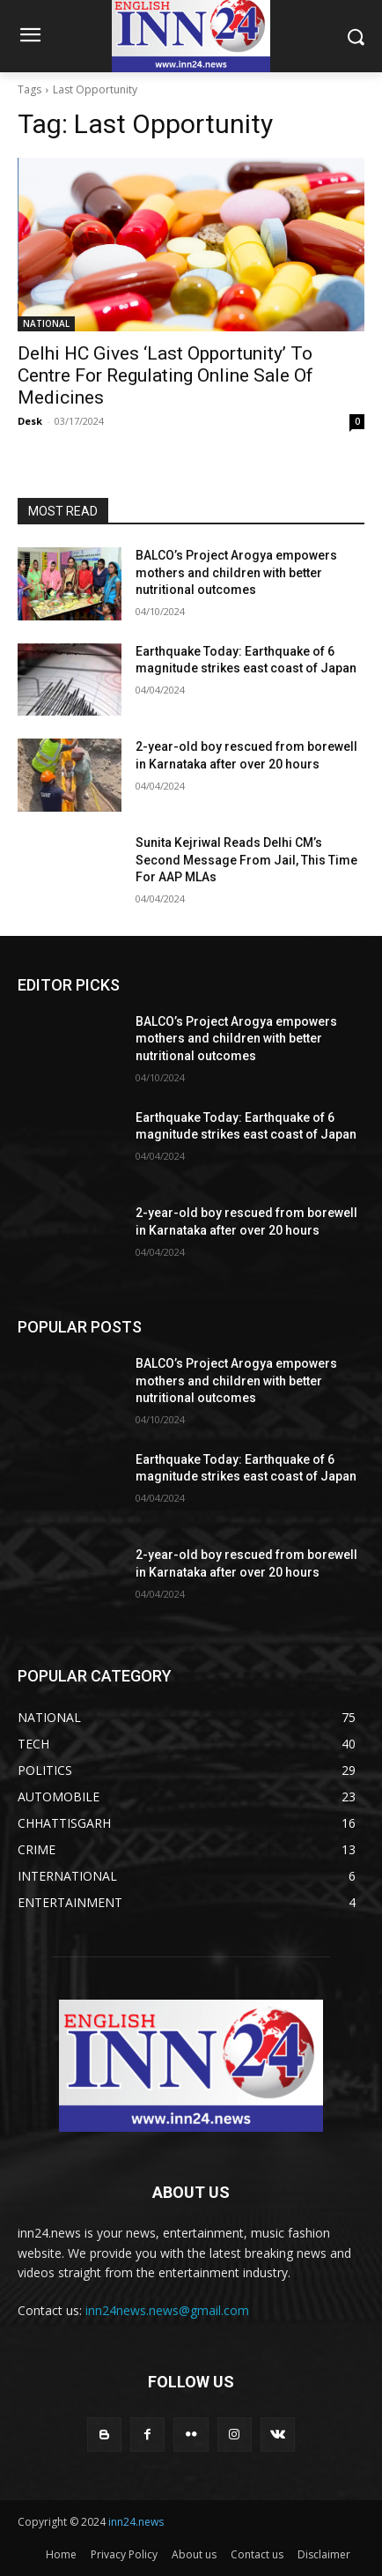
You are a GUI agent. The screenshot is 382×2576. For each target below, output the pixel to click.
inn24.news (136, 2521)
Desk (30, 420)
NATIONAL (46, 323)
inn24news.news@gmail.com (167, 2310)
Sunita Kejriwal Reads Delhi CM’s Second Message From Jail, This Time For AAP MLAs (246, 859)
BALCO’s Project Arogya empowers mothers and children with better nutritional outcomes (236, 572)
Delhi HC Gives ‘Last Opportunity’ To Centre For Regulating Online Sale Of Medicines (165, 375)
